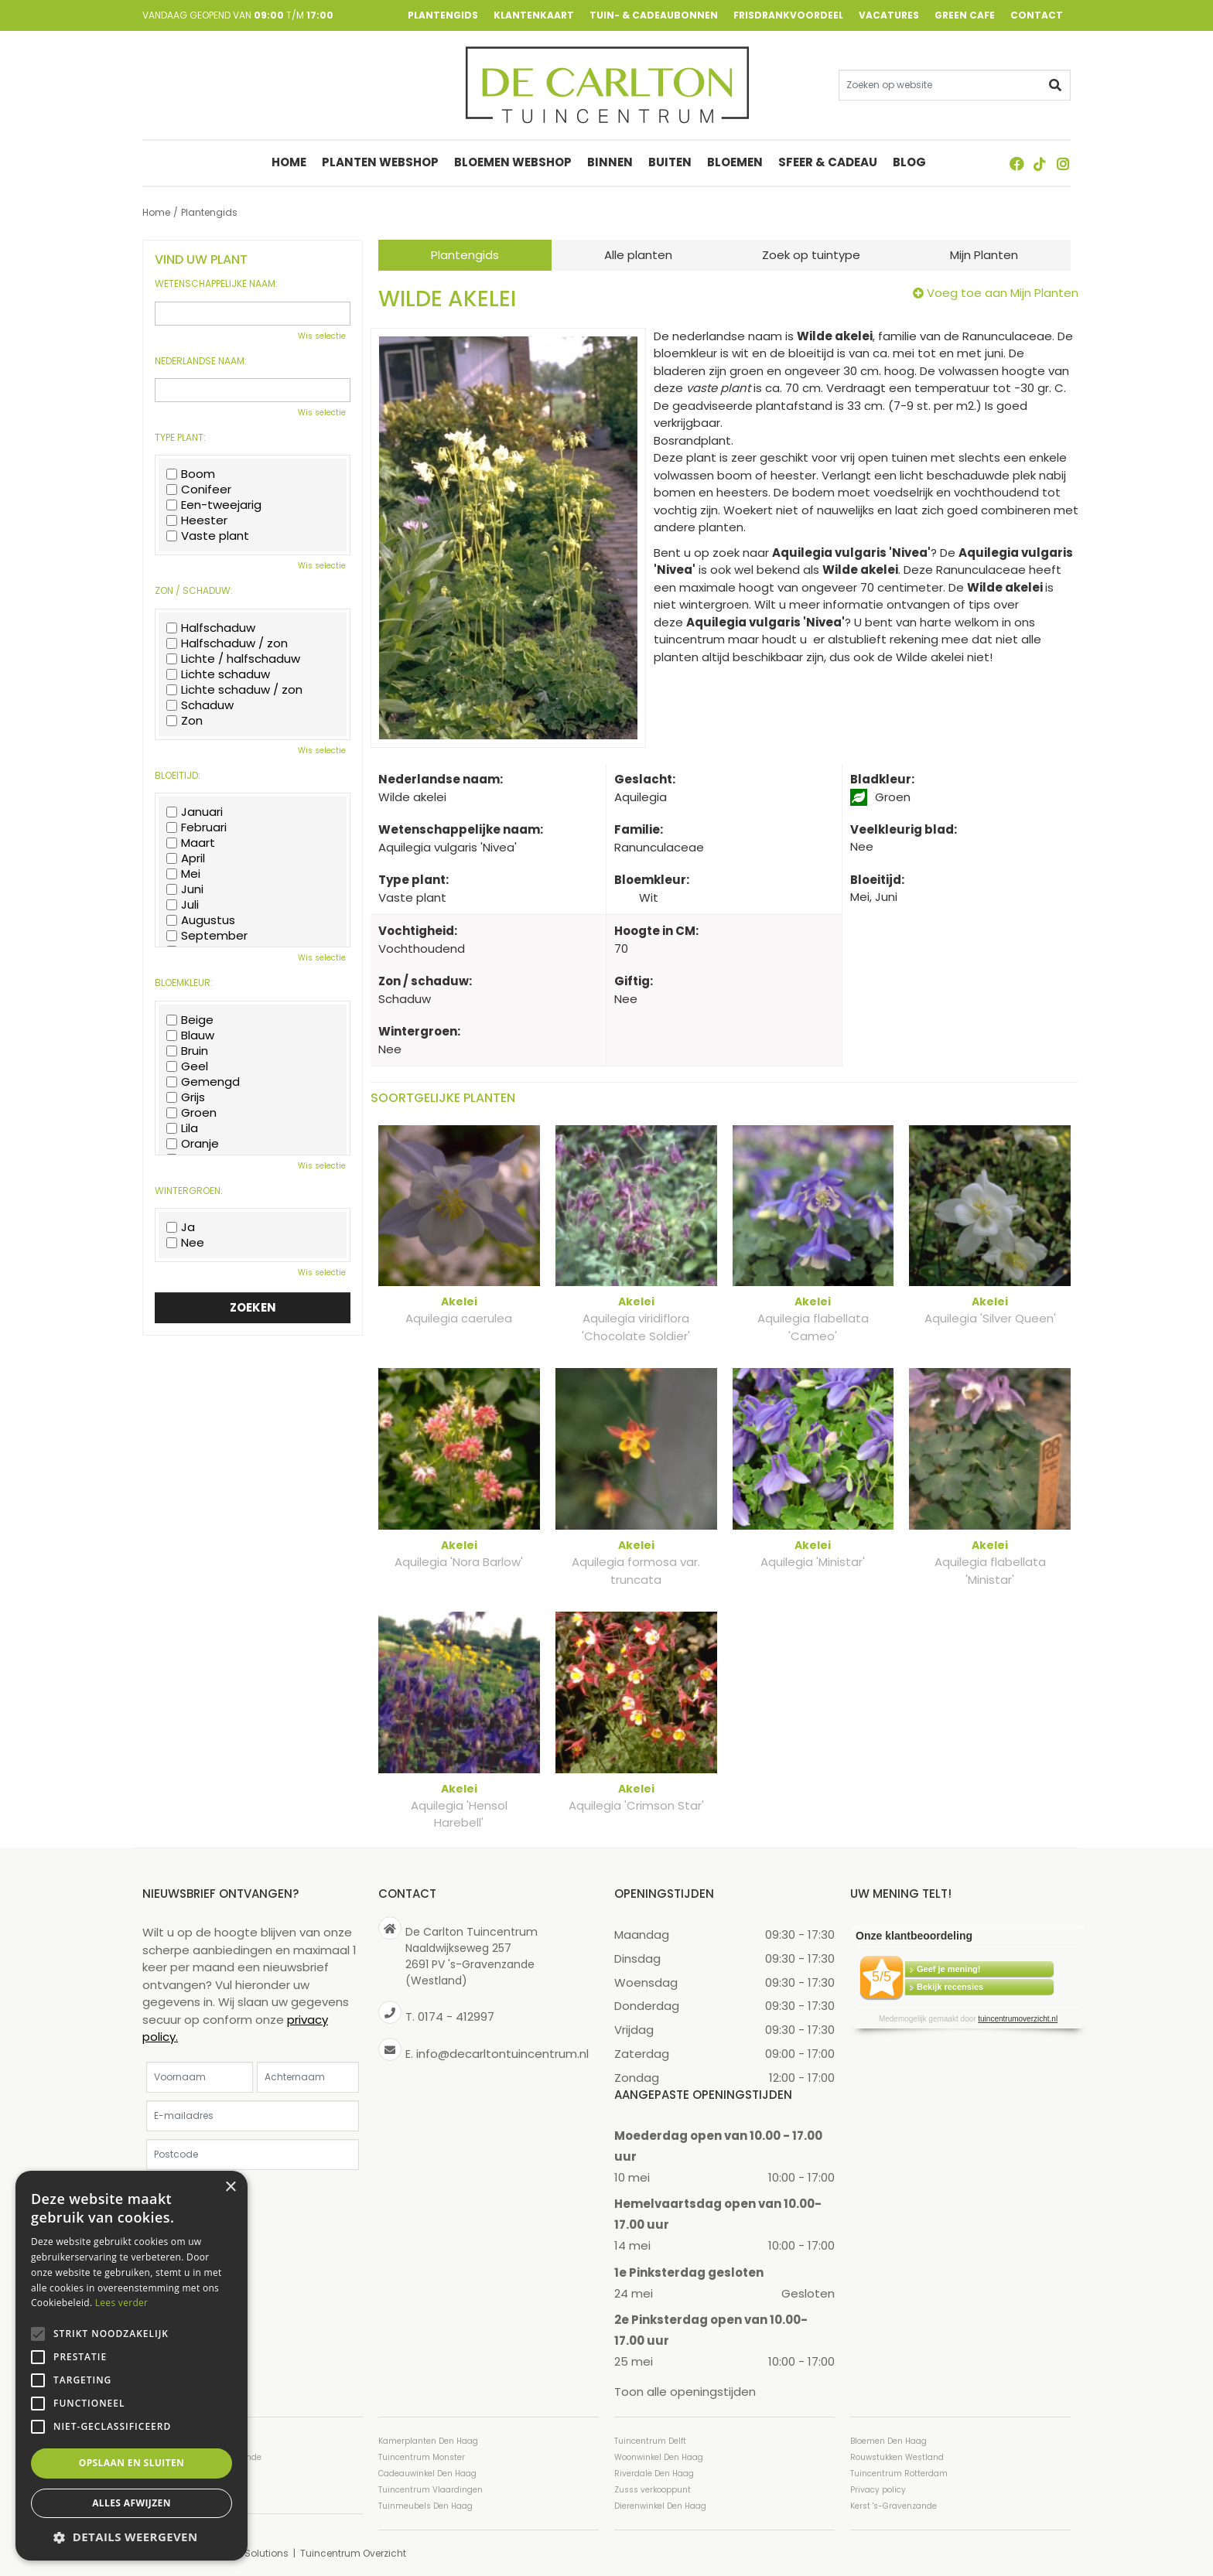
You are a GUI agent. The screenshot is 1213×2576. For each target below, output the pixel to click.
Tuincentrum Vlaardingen (430, 2489)
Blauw (190, 1035)
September (207, 935)
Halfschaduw (210, 628)
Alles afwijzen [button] (131, 2502)
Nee (185, 1242)
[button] (131, 2537)
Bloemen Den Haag (888, 2440)
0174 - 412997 (456, 2016)
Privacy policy (878, 2489)
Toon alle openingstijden (685, 2391)
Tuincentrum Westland (188, 2473)
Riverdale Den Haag (654, 2473)
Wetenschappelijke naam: (216, 283)
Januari (194, 812)
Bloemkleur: (184, 983)
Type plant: (180, 437)
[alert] (131, 2366)
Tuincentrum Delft (650, 2440)
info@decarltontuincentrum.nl (502, 2053)
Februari (196, 827)
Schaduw (200, 705)
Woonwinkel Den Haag (658, 2456)
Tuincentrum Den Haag (189, 2440)
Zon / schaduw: (194, 590)
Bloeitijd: (177, 775)
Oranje (192, 1143)
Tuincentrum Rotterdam (899, 2473)
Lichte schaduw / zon (234, 689)
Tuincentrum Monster (421, 2456)
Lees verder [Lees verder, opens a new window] (122, 2302)
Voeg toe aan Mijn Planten (1002, 293)
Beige (190, 1020)
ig (1063, 164)
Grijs (185, 1097)
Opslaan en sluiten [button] (132, 2462)
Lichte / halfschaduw (233, 658)
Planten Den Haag (178, 2489)
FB (1016, 164)
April (185, 858)
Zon (184, 720)
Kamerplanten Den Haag (428, 2440)
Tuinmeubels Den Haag (425, 2505)
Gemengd (203, 1081)
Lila (182, 1128)
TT (1039, 164)
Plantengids (465, 255)
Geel (187, 1066)
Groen (191, 1112)
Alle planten (638, 255)
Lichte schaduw (218, 674)
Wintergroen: (189, 1191)
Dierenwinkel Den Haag (660, 2505)
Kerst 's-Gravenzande (893, 2505)
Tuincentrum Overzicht (353, 2552)
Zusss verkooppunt (652, 2489)
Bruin (187, 1051)
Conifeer (198, 489)
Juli (182, 904)
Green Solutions (251, 2552)
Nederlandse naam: (201, 361)
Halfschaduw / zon (227, 643)
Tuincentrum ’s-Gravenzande (201, 2456)
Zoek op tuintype (811, 255)
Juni (184, 889)
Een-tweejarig (213, 505)
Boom (190, 474)
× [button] (230, 2187)
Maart (190, 843)
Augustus (200, 920)
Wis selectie (322, 336)
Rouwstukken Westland (897, 2456)
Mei (183, 873)
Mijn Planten (984, 255)
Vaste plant (207, 536)
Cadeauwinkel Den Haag (427, 2473)
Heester (196, 520)
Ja (180, 1227)
